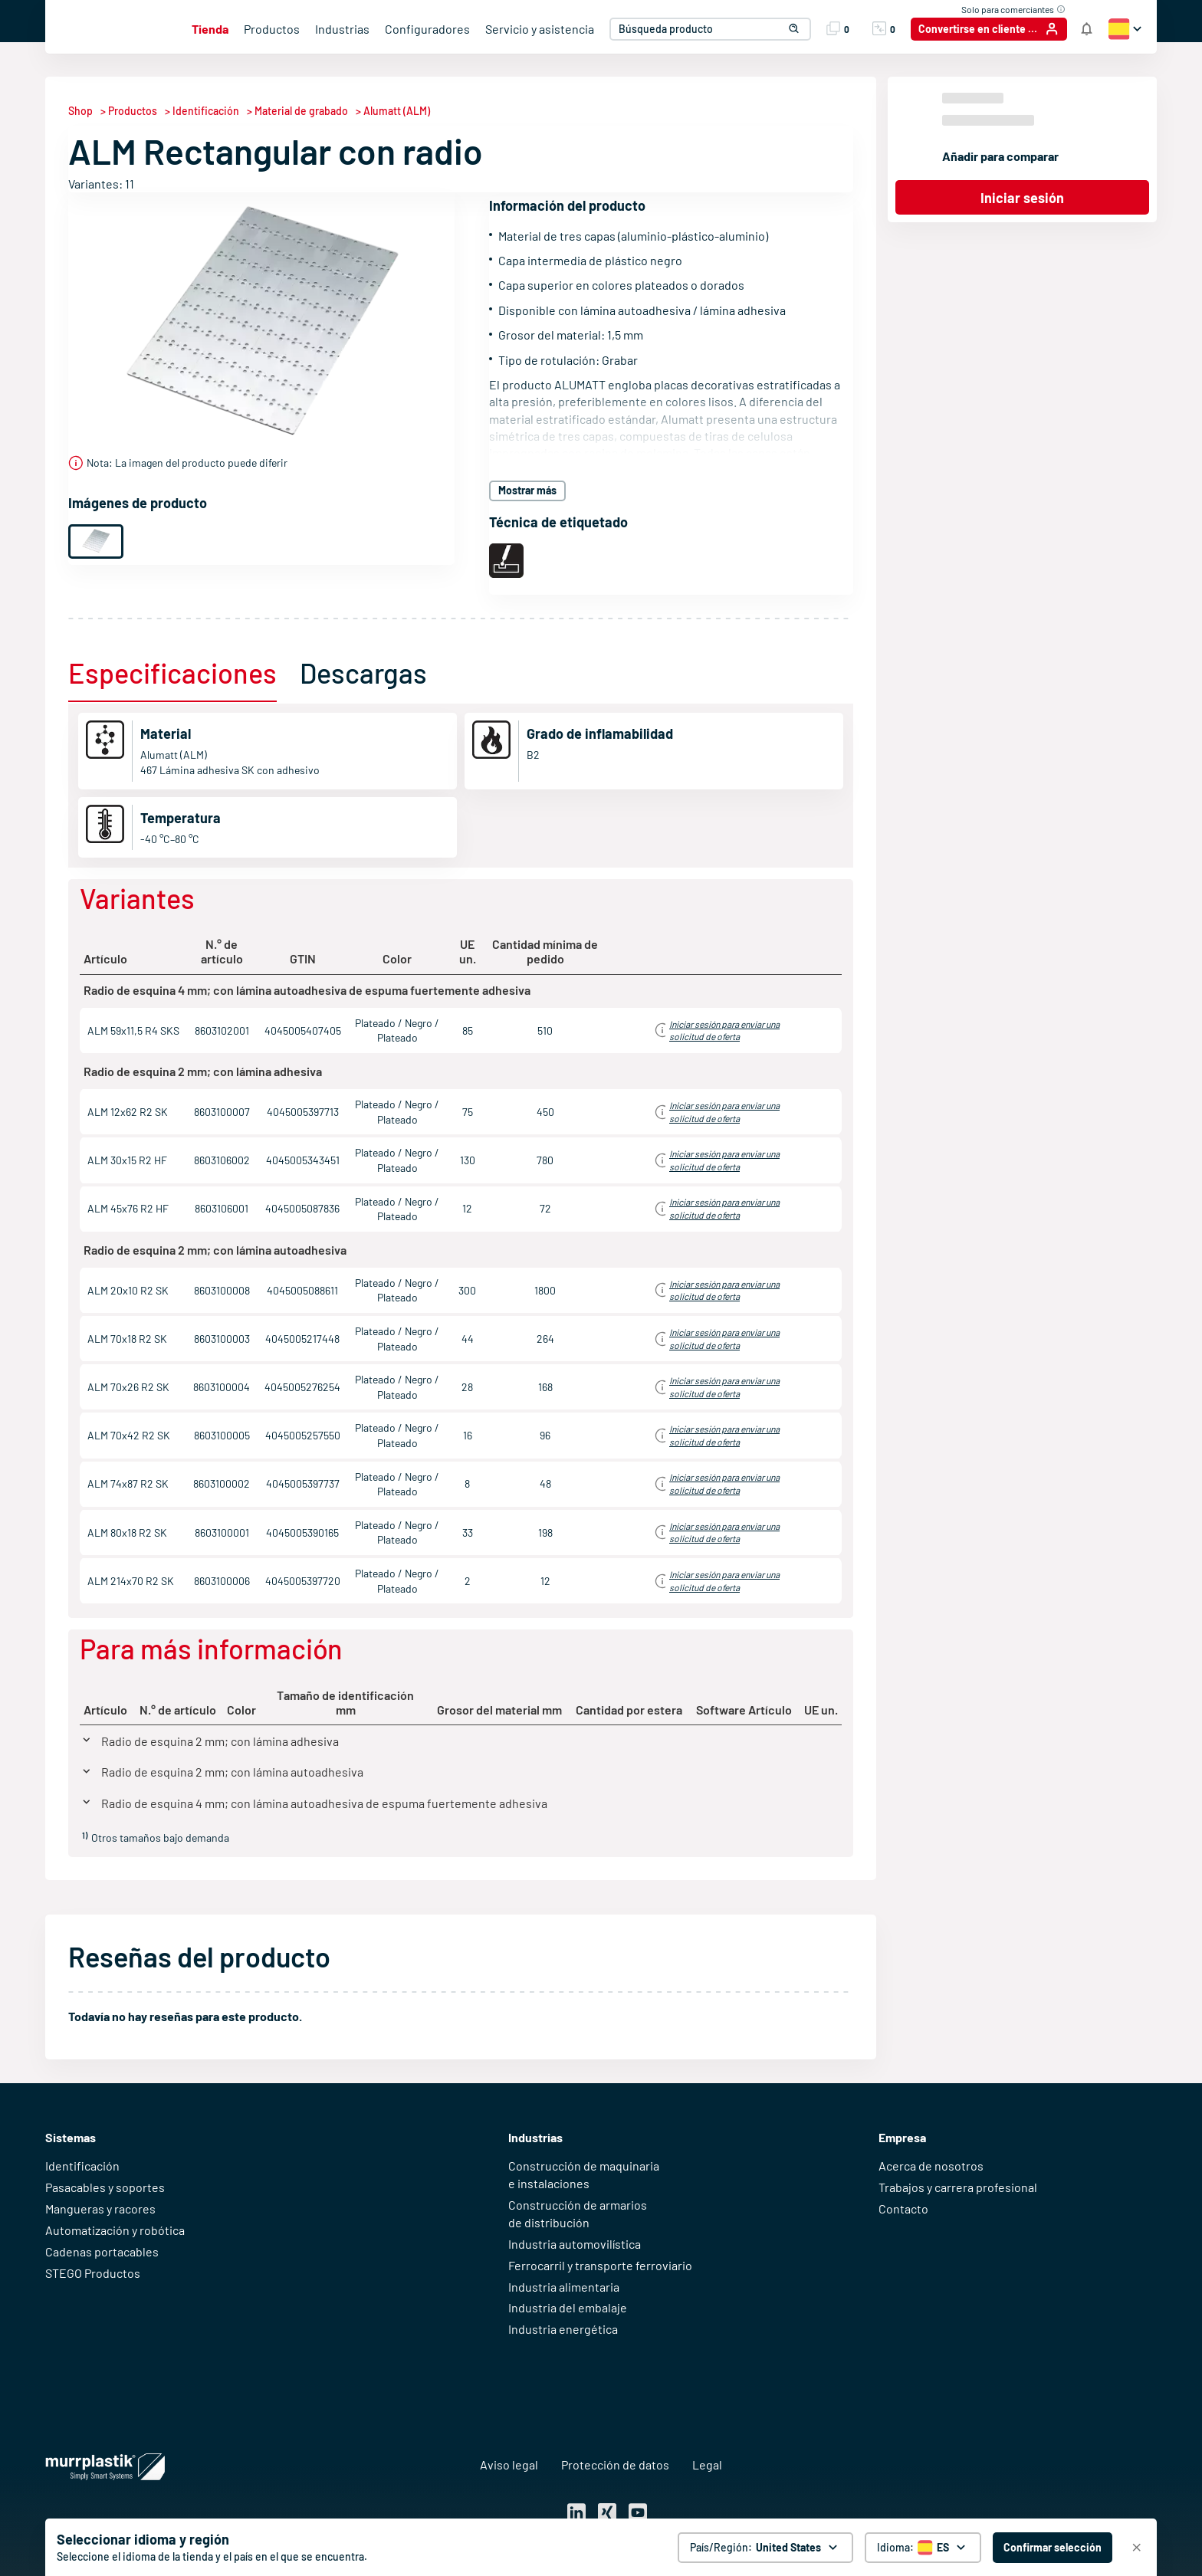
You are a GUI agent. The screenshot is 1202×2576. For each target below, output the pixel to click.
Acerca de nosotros (931, 2165)
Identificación (82, 2165)
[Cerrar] (1137, 2547)
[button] (788, 28)
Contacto (903, 2208)
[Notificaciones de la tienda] (1086, 28)
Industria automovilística (574, 2243)
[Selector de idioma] (923, 2547)
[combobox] (707, 29)
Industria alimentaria (563, 2286)
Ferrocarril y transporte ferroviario (600, 2265)
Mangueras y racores (100, 2208)
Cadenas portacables (102, 2251)
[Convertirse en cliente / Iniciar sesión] (989, 29)
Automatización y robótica (115, 2230)
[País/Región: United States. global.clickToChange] (765, 2547)
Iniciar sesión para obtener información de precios (707, 1030)
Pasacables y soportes (105, 2187)
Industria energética (563, 2329)
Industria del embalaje (567, 2307)
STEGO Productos (92, 2273)
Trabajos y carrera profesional (958, 2187)
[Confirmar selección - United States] (1052, 2547)
